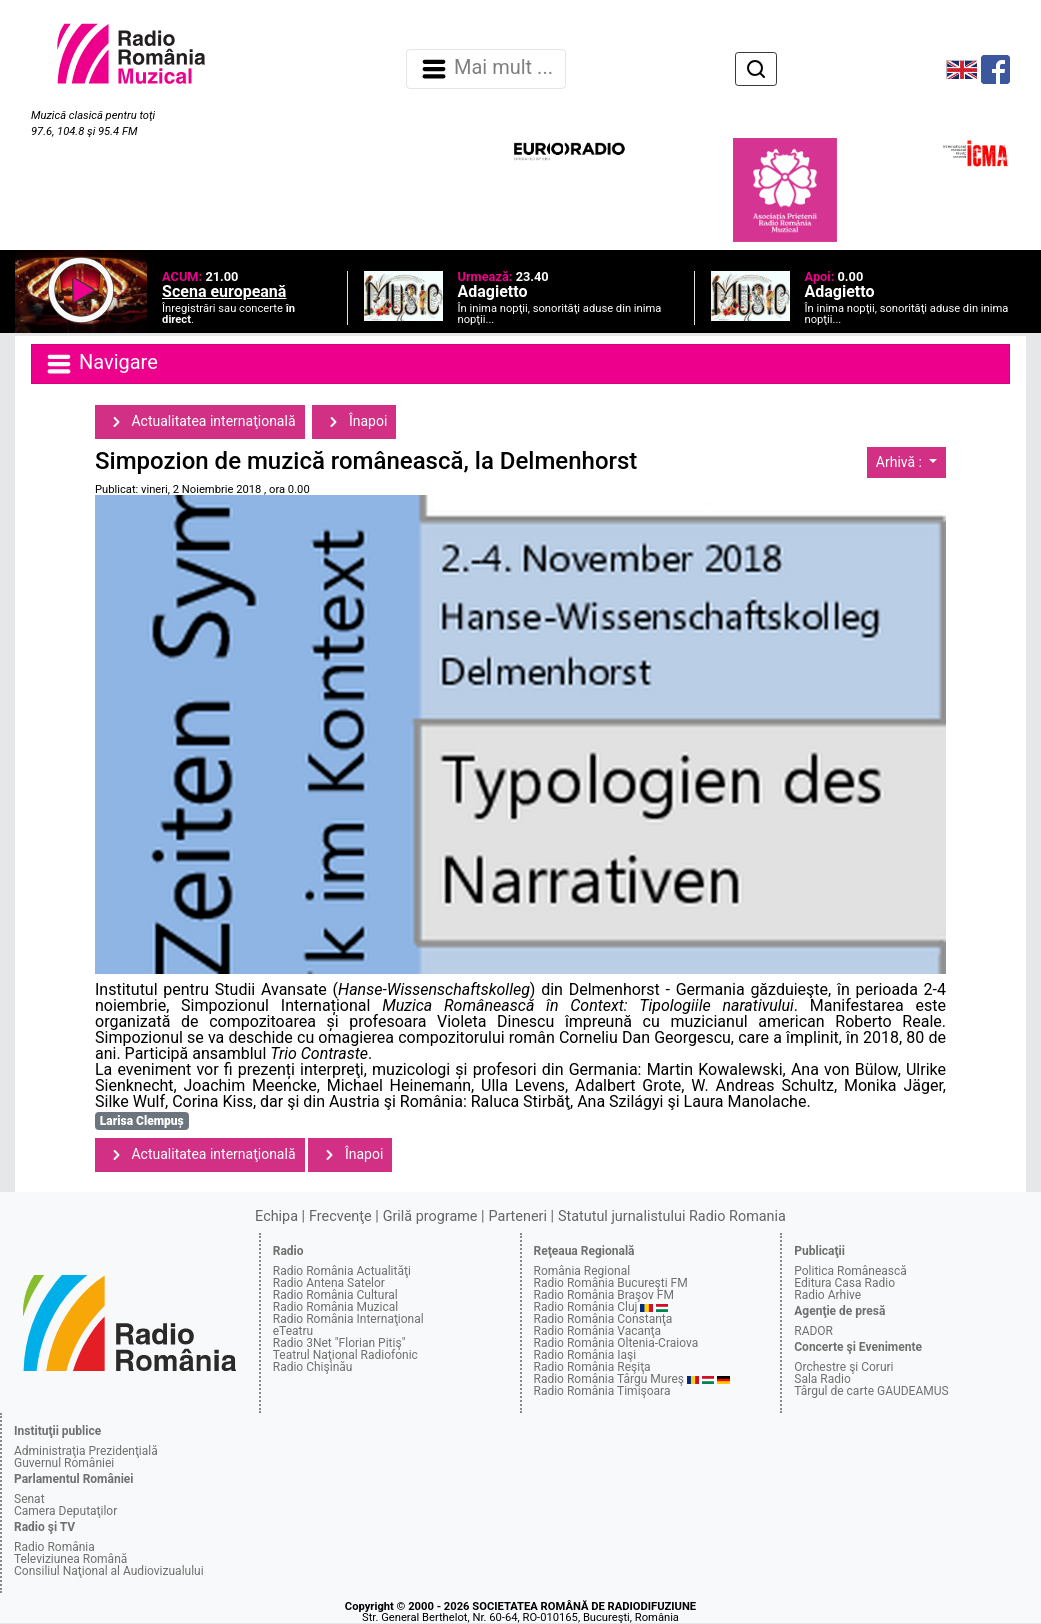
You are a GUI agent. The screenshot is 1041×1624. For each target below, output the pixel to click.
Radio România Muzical (335, 1307)
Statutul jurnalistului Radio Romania (672, 1216)
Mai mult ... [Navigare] (486, 69)
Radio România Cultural (335, 1295)
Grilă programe (430, 1216)
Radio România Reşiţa (592, 1367)
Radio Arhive (827, 1295)
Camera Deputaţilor (65, 1511)
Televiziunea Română (70, 1559)
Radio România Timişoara (602, 1391)
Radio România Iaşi (585, 1355)
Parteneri (518, 1216)
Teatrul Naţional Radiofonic (345, 1355)
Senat (29, 1499)
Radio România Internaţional (348, 1319)
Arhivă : (901, 462)
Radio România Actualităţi (342, 1271)
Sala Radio (822, 1379)
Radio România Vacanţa (598, 1331)
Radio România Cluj (586, 1307)
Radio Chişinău (313, 1367)
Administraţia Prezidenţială (86, 1451)
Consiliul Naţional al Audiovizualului (109, 1571)
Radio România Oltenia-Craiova (616, 1343)
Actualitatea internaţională (200, 422)
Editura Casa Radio (844, 1283)
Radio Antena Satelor (329, 1283)
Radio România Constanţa (603, 1319)
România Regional (582, 1271)
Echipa (276, 1216)
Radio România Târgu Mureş (609, 1379)
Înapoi (354, 422)
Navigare (101, 364)
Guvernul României (64, 1463)
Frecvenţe (340, 1216)
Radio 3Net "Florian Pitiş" (339, 1343)
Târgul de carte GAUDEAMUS (871, 1391)
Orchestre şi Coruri (843, 1367)
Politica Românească (850, 1271)
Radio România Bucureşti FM (611, 1283)
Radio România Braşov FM (604, 1295)
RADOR (813, 1331)
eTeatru (293, 1331)
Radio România (54, 1547)
